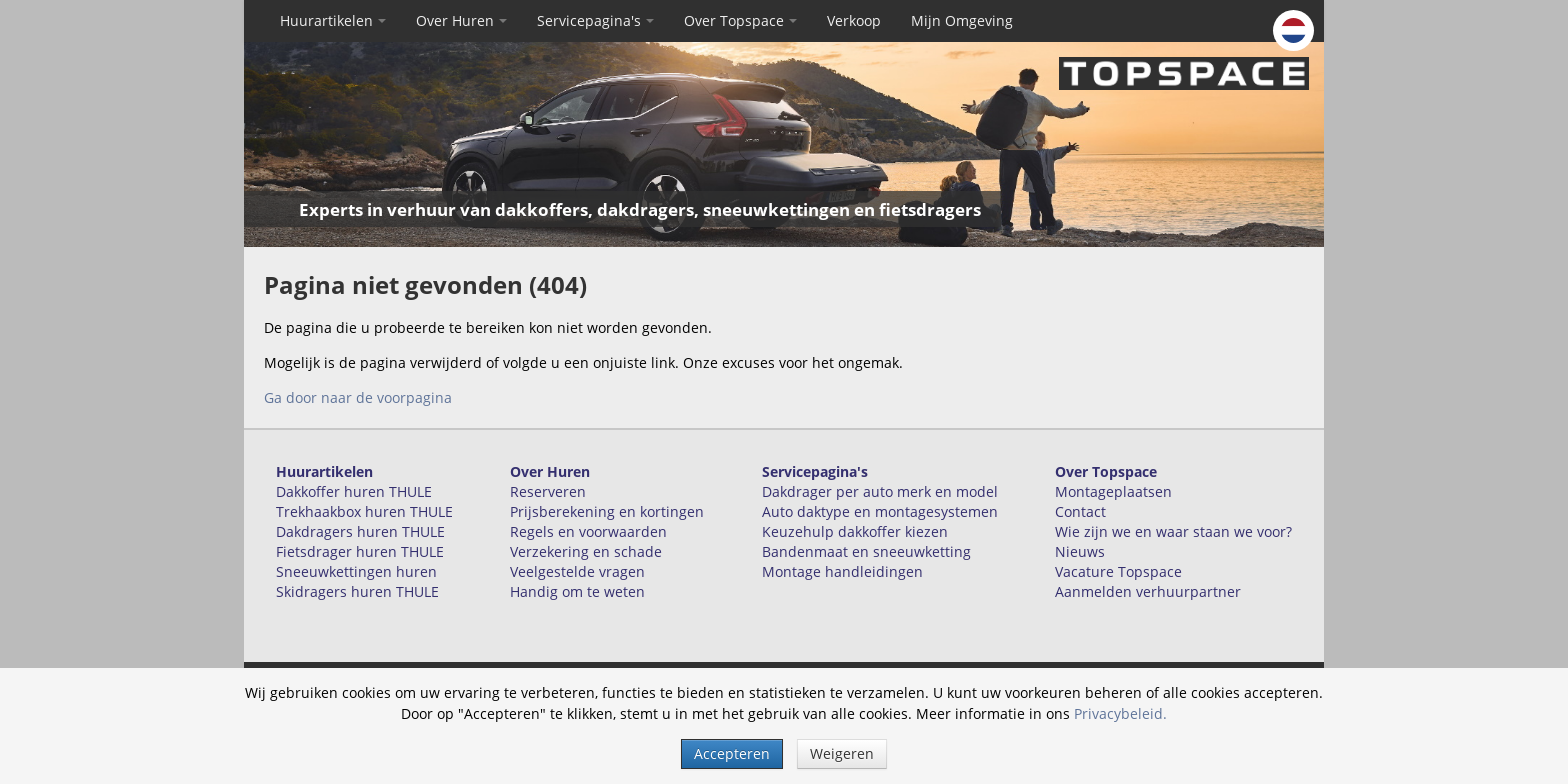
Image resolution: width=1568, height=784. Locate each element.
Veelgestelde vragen (577, 571)
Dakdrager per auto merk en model (880, 491)
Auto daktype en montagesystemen (880, 511)
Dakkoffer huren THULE (354, 491)
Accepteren (732, 753)
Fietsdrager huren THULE (360, 551)
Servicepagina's (595, 20)
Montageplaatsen (1113, 491)
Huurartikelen (333, 20)
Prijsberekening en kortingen (607, 511)
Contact (1080, 511)
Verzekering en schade (586, 551)
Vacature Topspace (1118, 571)
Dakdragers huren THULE (360, 531)
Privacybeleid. (1120, 713)
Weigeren (842, 753)
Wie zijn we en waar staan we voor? (1173, 531)
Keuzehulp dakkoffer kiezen (855, 531)
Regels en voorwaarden (588, 531)
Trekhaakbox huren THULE (364, 511)
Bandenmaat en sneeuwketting (866, 551)
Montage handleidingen (842, 571)
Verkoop (854, 20)
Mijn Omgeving (962, 20)
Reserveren (548, 491)
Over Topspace (740, 20)
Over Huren (461, 20)
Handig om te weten (577, 591)
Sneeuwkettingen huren (356, 571)
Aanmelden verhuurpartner (1148, 591)
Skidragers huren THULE (357, 591)
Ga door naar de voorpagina (358, 397)
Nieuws (1080, 551)
